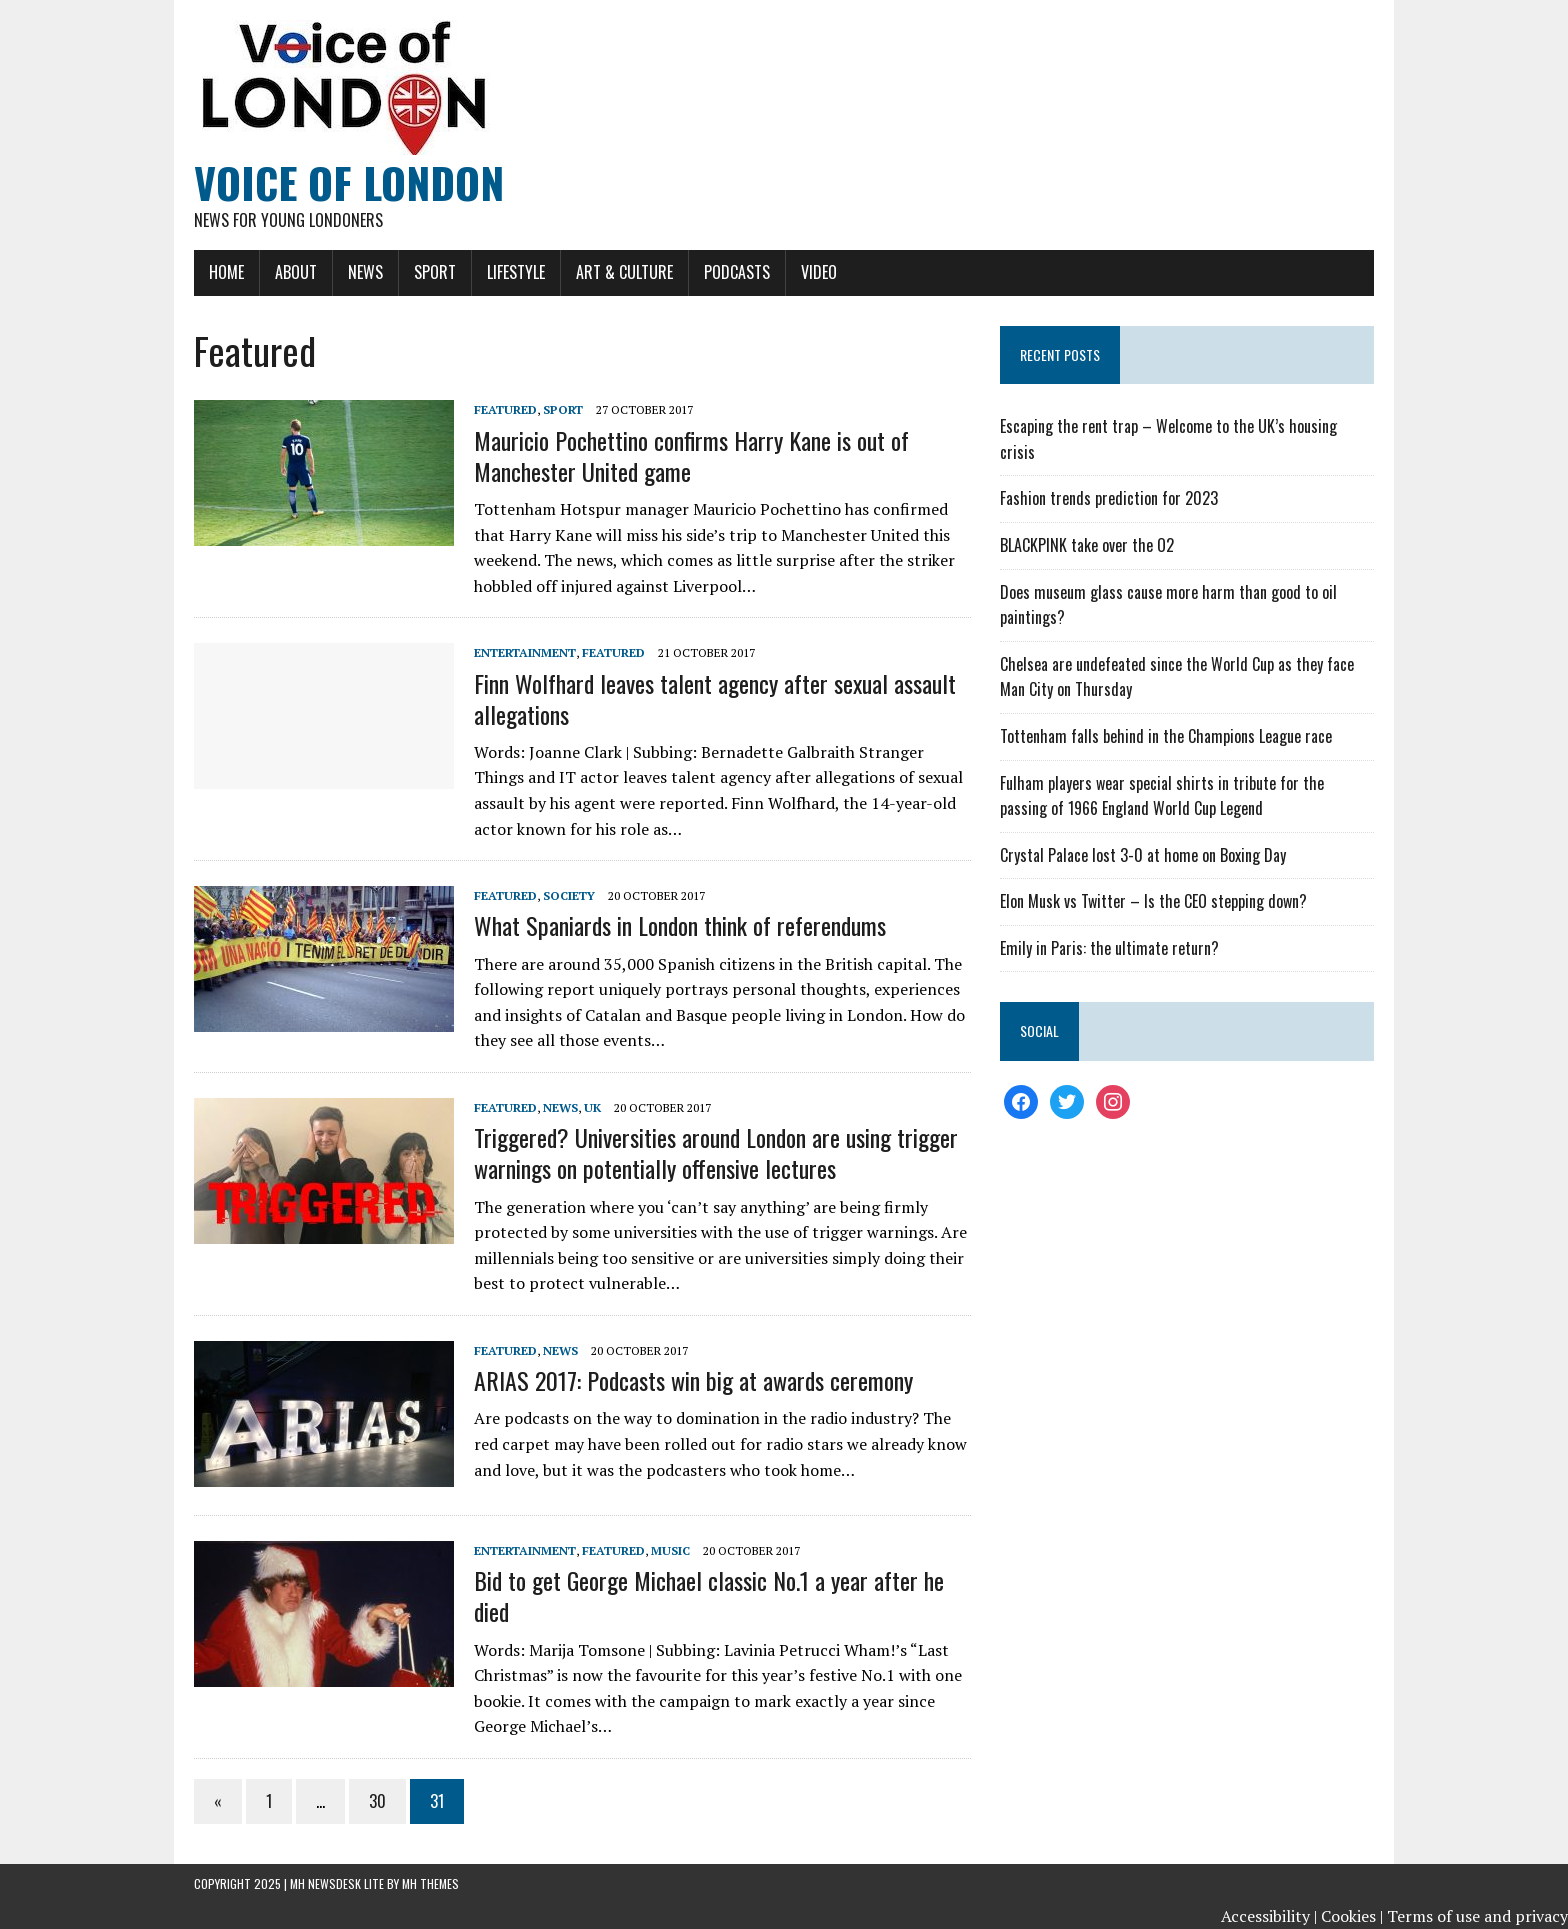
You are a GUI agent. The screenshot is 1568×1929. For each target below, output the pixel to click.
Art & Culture (624, 272)
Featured (505, 409)
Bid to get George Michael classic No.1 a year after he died (709, 1595)
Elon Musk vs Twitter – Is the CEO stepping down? (1153, 901)
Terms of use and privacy (1477, 1916)
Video (819, 272)
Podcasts (737, 272)
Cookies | (1352, 1916)
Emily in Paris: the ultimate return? (1109, 948)
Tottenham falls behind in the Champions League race (1166, 736)
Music (670, 1550)
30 (377, 1801)
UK (592, 1107)
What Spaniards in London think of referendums (680, 925)
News (365, 272)
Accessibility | (1269, 1916)
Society (569, 895)
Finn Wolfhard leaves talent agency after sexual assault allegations (715, 698)
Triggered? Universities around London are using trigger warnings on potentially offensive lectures (716, 1152)
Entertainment (525, 652)
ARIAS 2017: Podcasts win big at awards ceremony (693, 1380)
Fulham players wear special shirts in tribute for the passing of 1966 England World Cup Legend (1162, 796)
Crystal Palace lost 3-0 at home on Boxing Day (1143, 855)
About (296, 272)
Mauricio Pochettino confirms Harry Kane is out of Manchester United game (691, 455)
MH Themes (430, 1883)
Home (226, 272)
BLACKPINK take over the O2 (1087, 545)
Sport (435, 272)
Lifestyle (516, 272)
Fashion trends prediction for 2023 (1109, 498)
